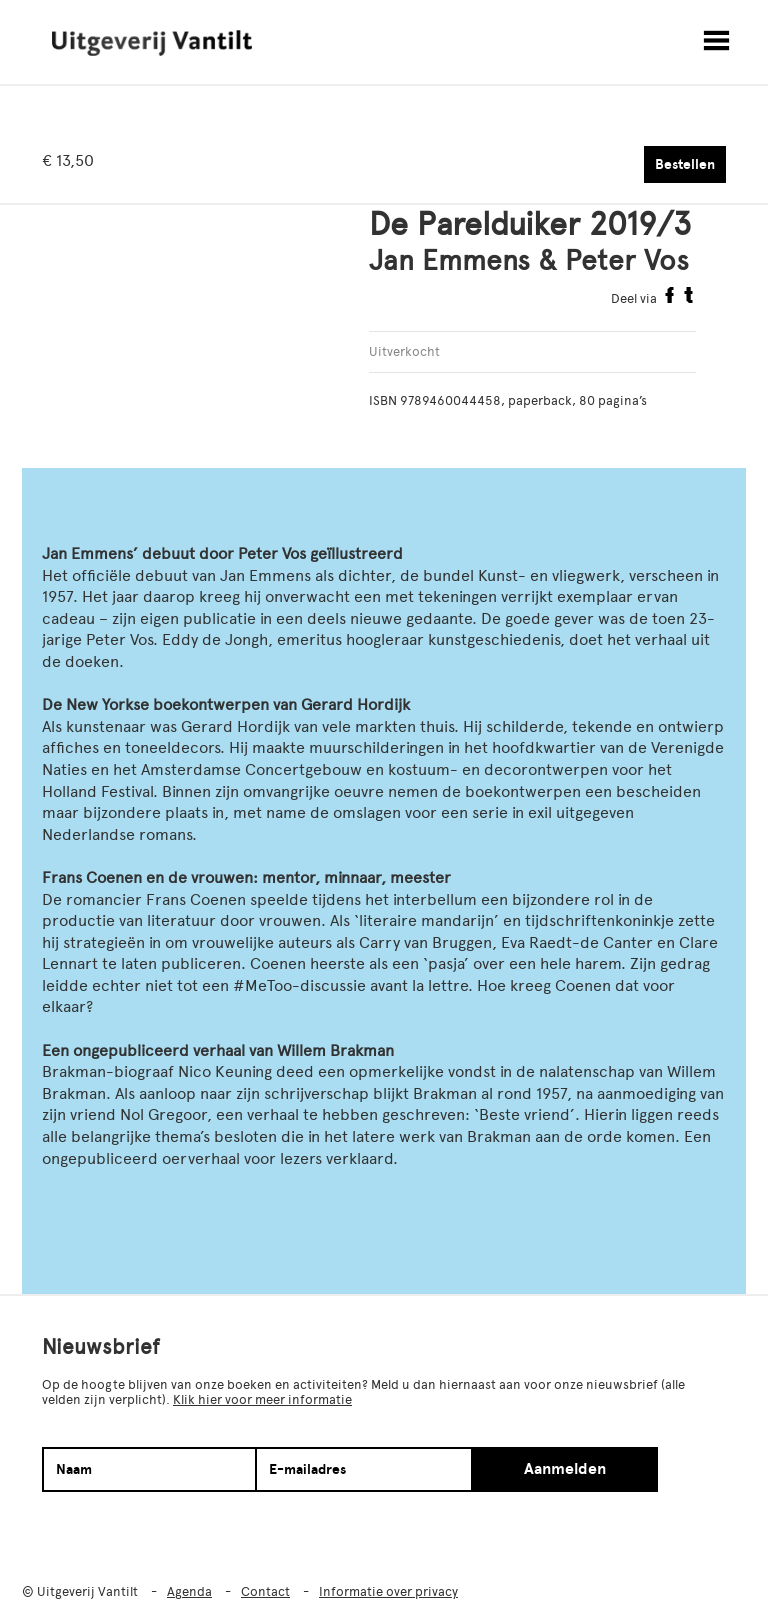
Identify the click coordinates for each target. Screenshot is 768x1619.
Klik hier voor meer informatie (262, 1399)
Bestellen (685, 164)
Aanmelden (565, 1469)
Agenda (189, 1591)
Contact (265, 1591)
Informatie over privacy (388, 1591)
